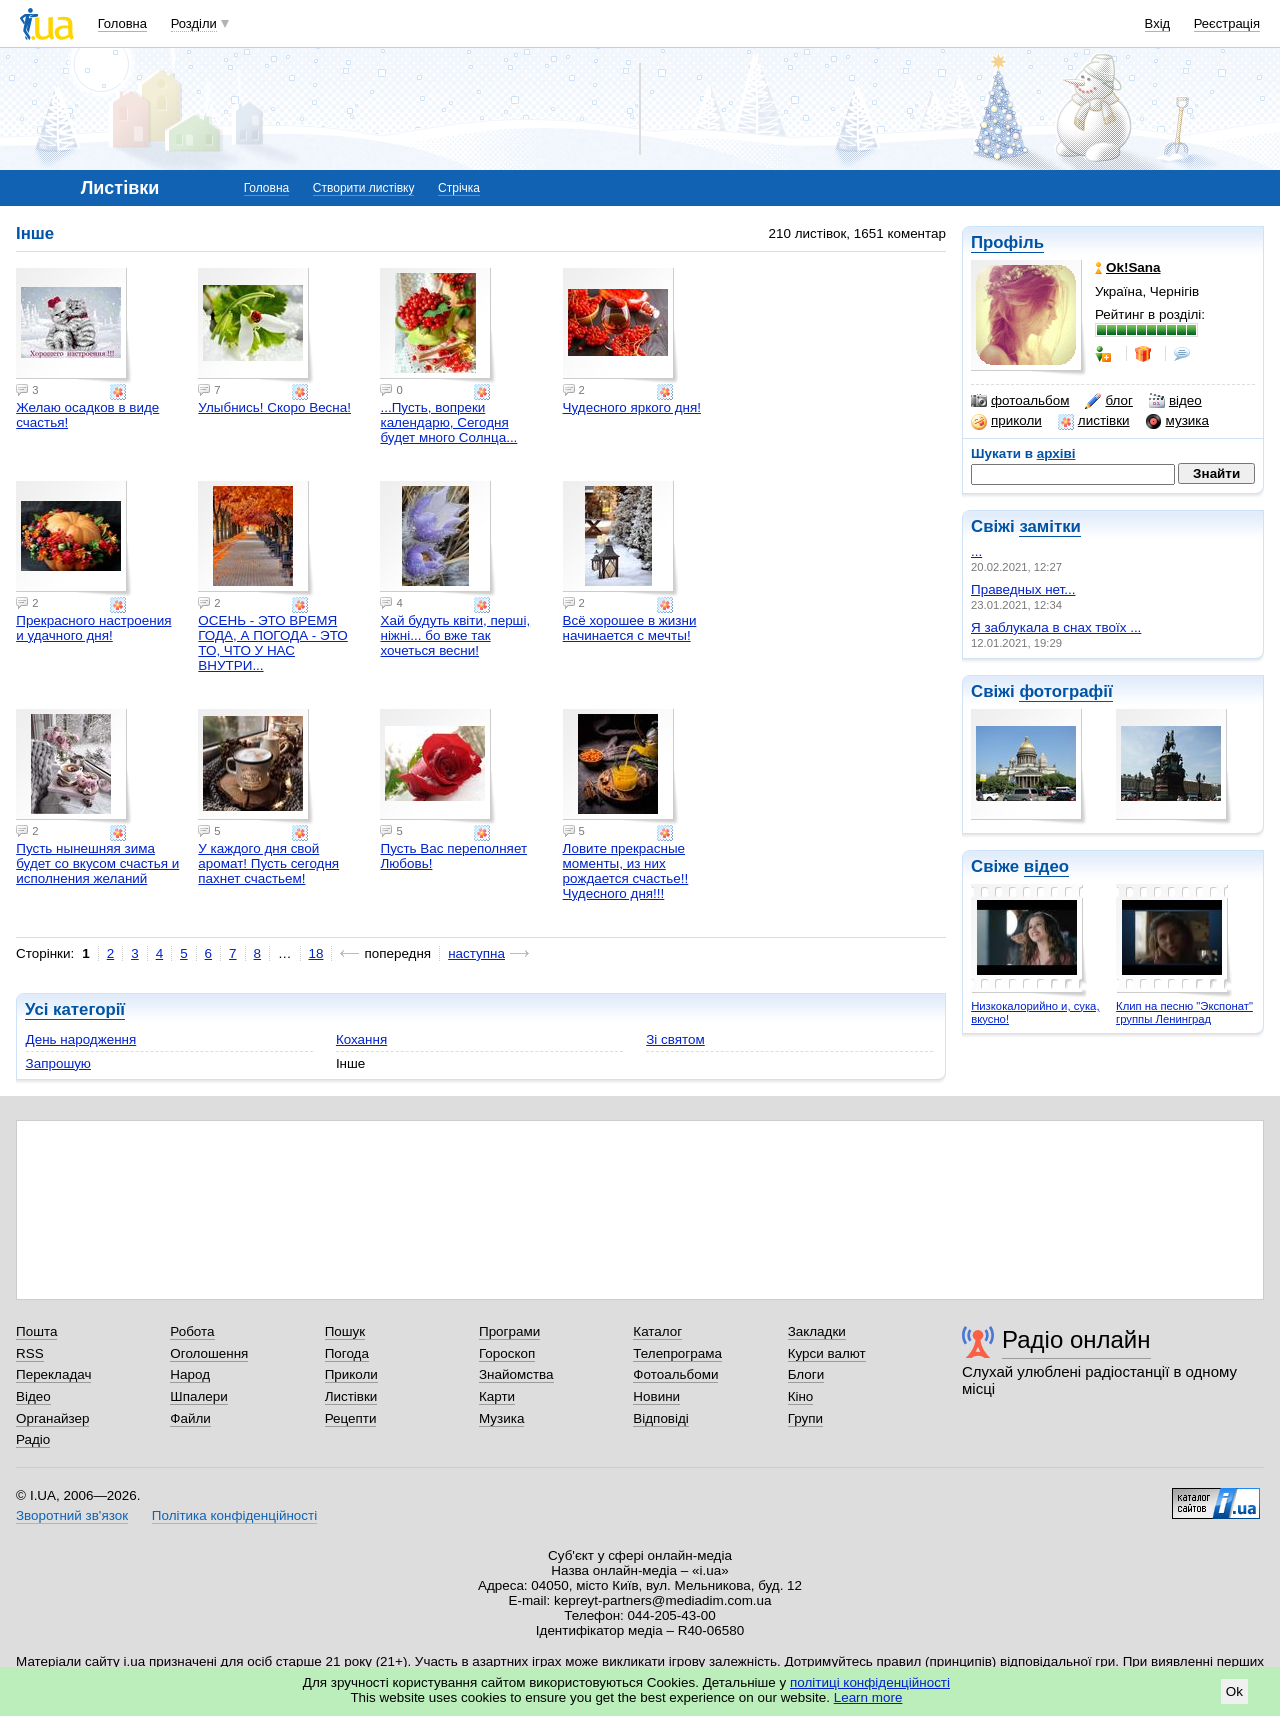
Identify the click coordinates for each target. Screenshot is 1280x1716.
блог (1108, 401)
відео (1175, 401)
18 (316, 953)
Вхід (1158, 23)
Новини (656, 1396)
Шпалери (198, 1396)
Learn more (868, 1697)
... (976, 551)
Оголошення (209, 1353)
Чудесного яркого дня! (632, 407)
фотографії (1065, 691)
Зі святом (675, 1039)
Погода (347, 1353)
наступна (476, 953)
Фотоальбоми (675, 1374)
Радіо (33, 1439)
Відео (33, 1396)
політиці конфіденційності (870, 1682)
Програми (509, 1331)
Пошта (36, 1331)
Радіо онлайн (1076, 1339)
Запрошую (58, 1063)
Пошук (345, 1331)
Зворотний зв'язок (72, 1515)
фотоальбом (1020, 401)
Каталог (657, 1331)
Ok (1234, 1691)
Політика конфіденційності (234, 1515)
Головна (122, 23)
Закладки (817, 1331)
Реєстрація (1227, 23)
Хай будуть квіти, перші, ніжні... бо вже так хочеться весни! (455, 635)
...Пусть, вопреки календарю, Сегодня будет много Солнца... (448, 422)
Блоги (806, 1374)
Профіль (1007, 242)
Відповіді (661, 1418)
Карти (497, 1396)
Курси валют (827, 1353)
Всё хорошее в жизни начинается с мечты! (630, 628)
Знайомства (516, 1374)
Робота (192, 1331)
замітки (1050, 526)
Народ (190, 1374)
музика (1177, 421)
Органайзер (52, 1418)
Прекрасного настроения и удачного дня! (93, 628)
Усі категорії (75, 1009)
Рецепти (351, 1418)
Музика (501, 1418)
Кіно (801, 1396)
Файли (190, 1418)
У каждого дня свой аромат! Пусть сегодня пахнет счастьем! (268, 863)
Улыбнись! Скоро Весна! (274, 407)
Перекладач (53, 1374)
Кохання (361, 1039)
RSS (30, 1353)
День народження (81, 1039)
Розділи (194, 23)
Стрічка (459, 188)
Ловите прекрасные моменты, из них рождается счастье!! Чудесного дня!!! (626, 871)
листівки (1094, 421)
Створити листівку (364, 188)
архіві (1056, 453)
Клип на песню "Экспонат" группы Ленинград (1184, 1012)
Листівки (351, 1396)
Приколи (351, 1374)
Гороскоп (507, 1353)
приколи (1006, 421)
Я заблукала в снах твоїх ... (1056, 627)
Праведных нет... (1023, 589)
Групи (805, 1418)
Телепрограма (677, 1353)
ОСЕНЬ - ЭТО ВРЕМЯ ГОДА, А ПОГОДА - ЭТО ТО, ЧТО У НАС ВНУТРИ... (272, 643)
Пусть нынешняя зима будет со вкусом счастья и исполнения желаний (97, 863)
